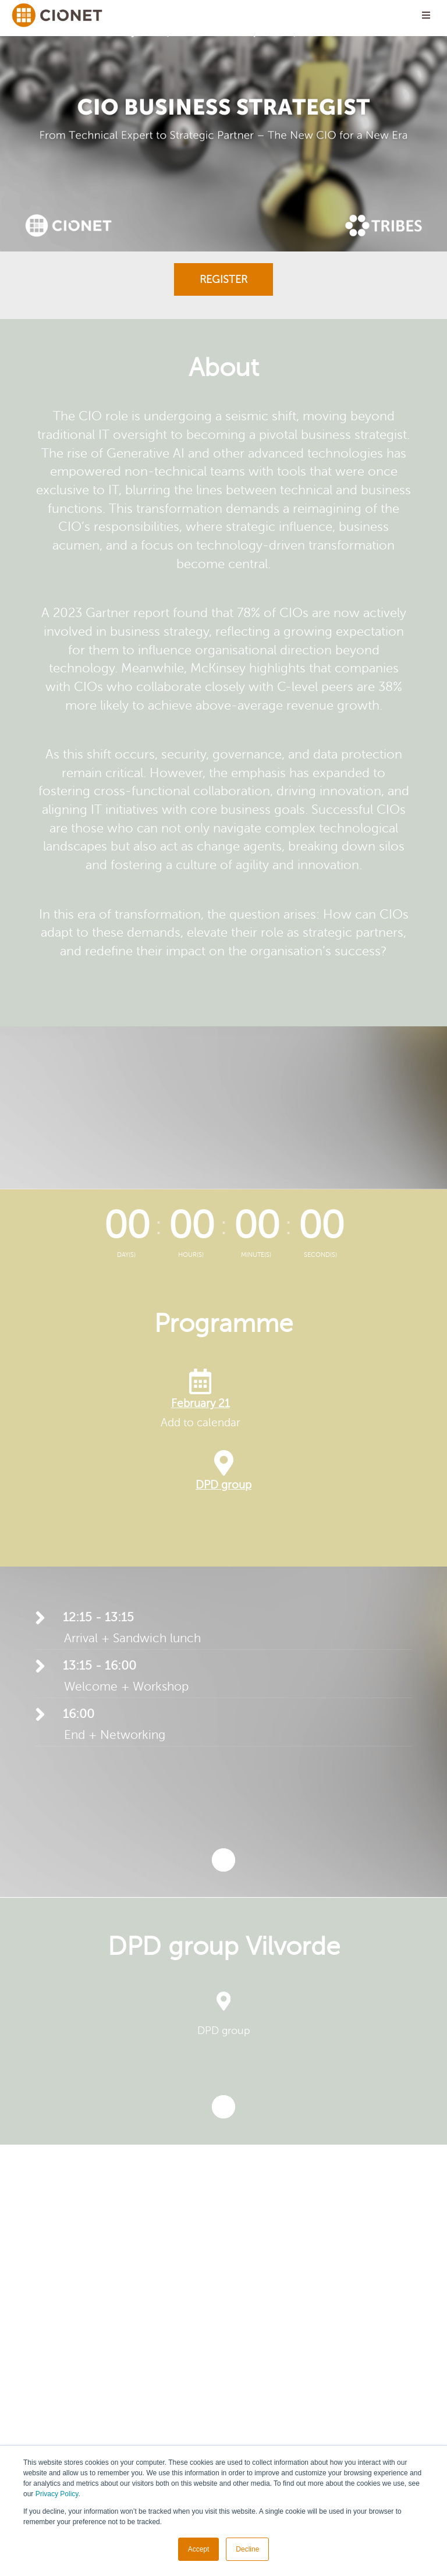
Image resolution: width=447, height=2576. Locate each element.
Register (223, 279)
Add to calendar (200, 1422)
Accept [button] (199, 2549)
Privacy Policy (57, 2494)
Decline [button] (247, 2549)
